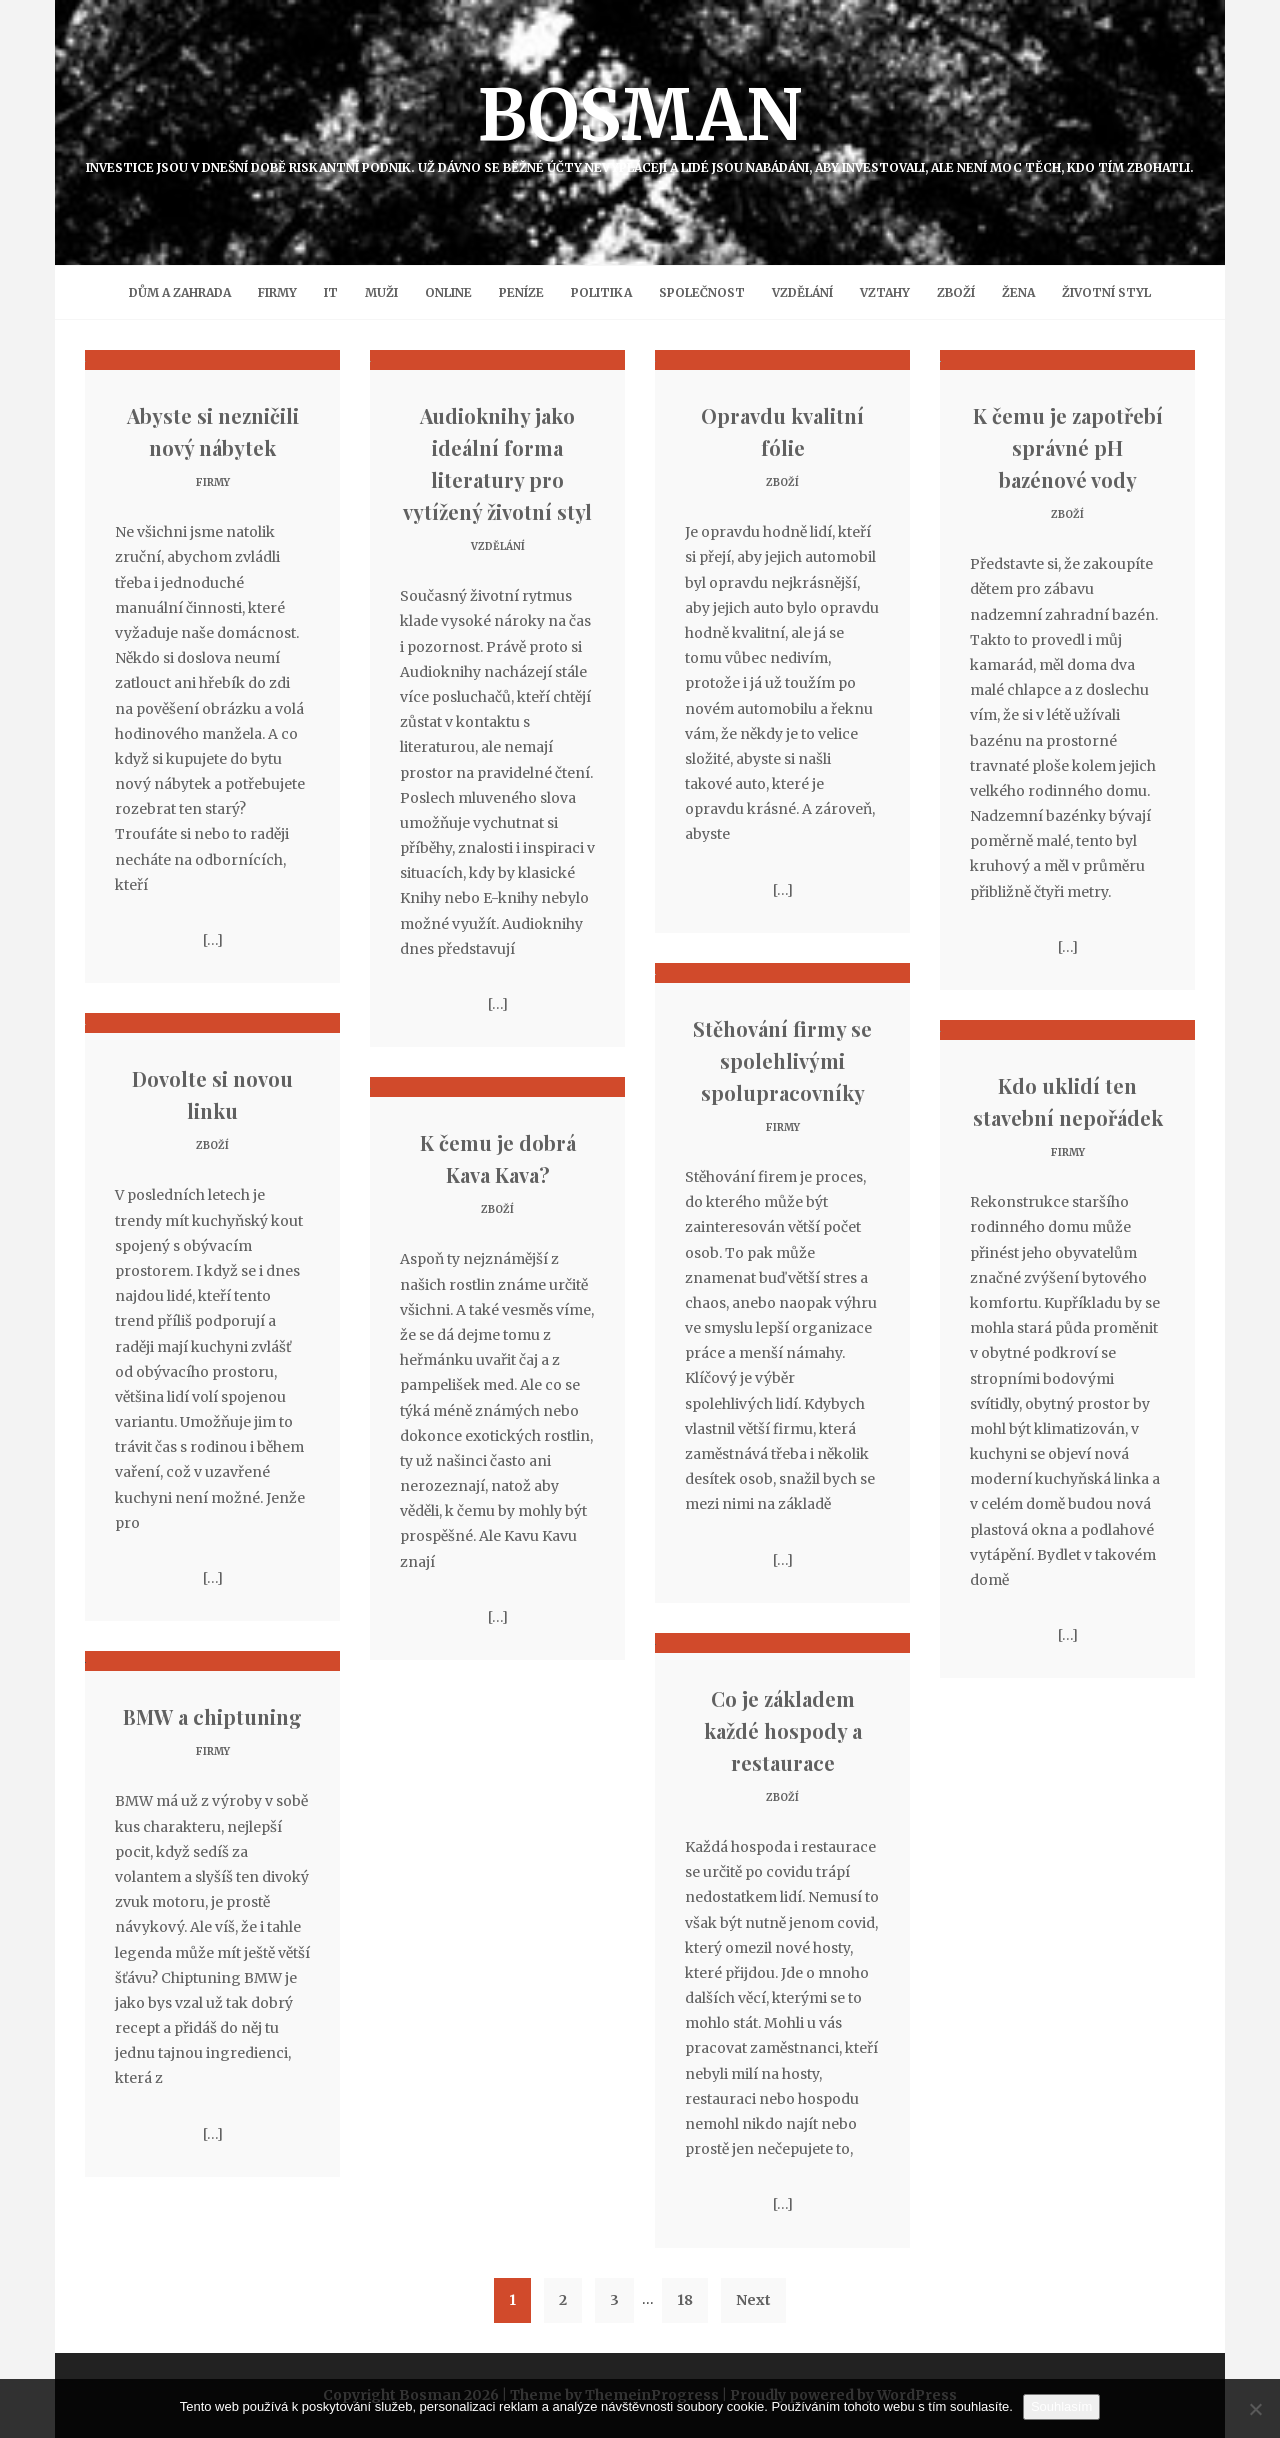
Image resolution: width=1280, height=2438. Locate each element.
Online (448, 292)
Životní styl (1106, 292)
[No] (1255, 2409)
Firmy (277, 292)
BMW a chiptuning (212, 1716)
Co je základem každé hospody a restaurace (783, 1730)
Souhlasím (1061, 2406)
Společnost (702, 292)
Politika (601, 292)
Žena (1018, 292)
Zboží (956, 292)
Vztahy (885, 292)
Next (753, 2300)
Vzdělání (802, 292)
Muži (381, 292)
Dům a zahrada (180, 292)
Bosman (640, 123)
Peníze (521, 292)
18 (685, 2300)
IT (331, 292)
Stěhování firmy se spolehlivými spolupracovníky (782, 1060)
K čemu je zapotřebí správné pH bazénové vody (1068, 447)
